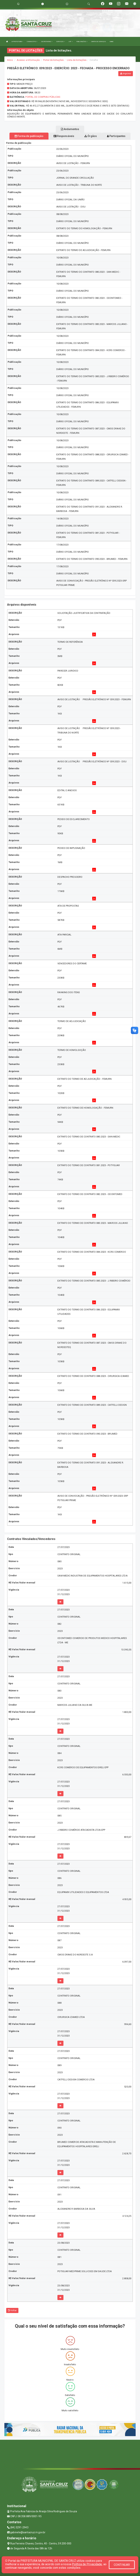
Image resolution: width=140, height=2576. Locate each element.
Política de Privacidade (87, 2564)
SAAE (111, 41)
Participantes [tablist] (116, 136)
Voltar (12, 2310)
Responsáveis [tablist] (64, 136)
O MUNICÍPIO (32, 41)
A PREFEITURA (17, 41)
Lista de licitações (76, 60)
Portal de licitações (53, 60)
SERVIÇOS (60, 41)
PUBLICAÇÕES (82, 41)
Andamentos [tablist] (70, 129)
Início (10, 60)
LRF (71, 41)
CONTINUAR (122, 2565)
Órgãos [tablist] (90, 136)
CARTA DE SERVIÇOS (98, 41)
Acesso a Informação (28, 60)
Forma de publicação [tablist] (29, 136)
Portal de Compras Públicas (42, 97)
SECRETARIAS (46, 41)
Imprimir (125, 73)
